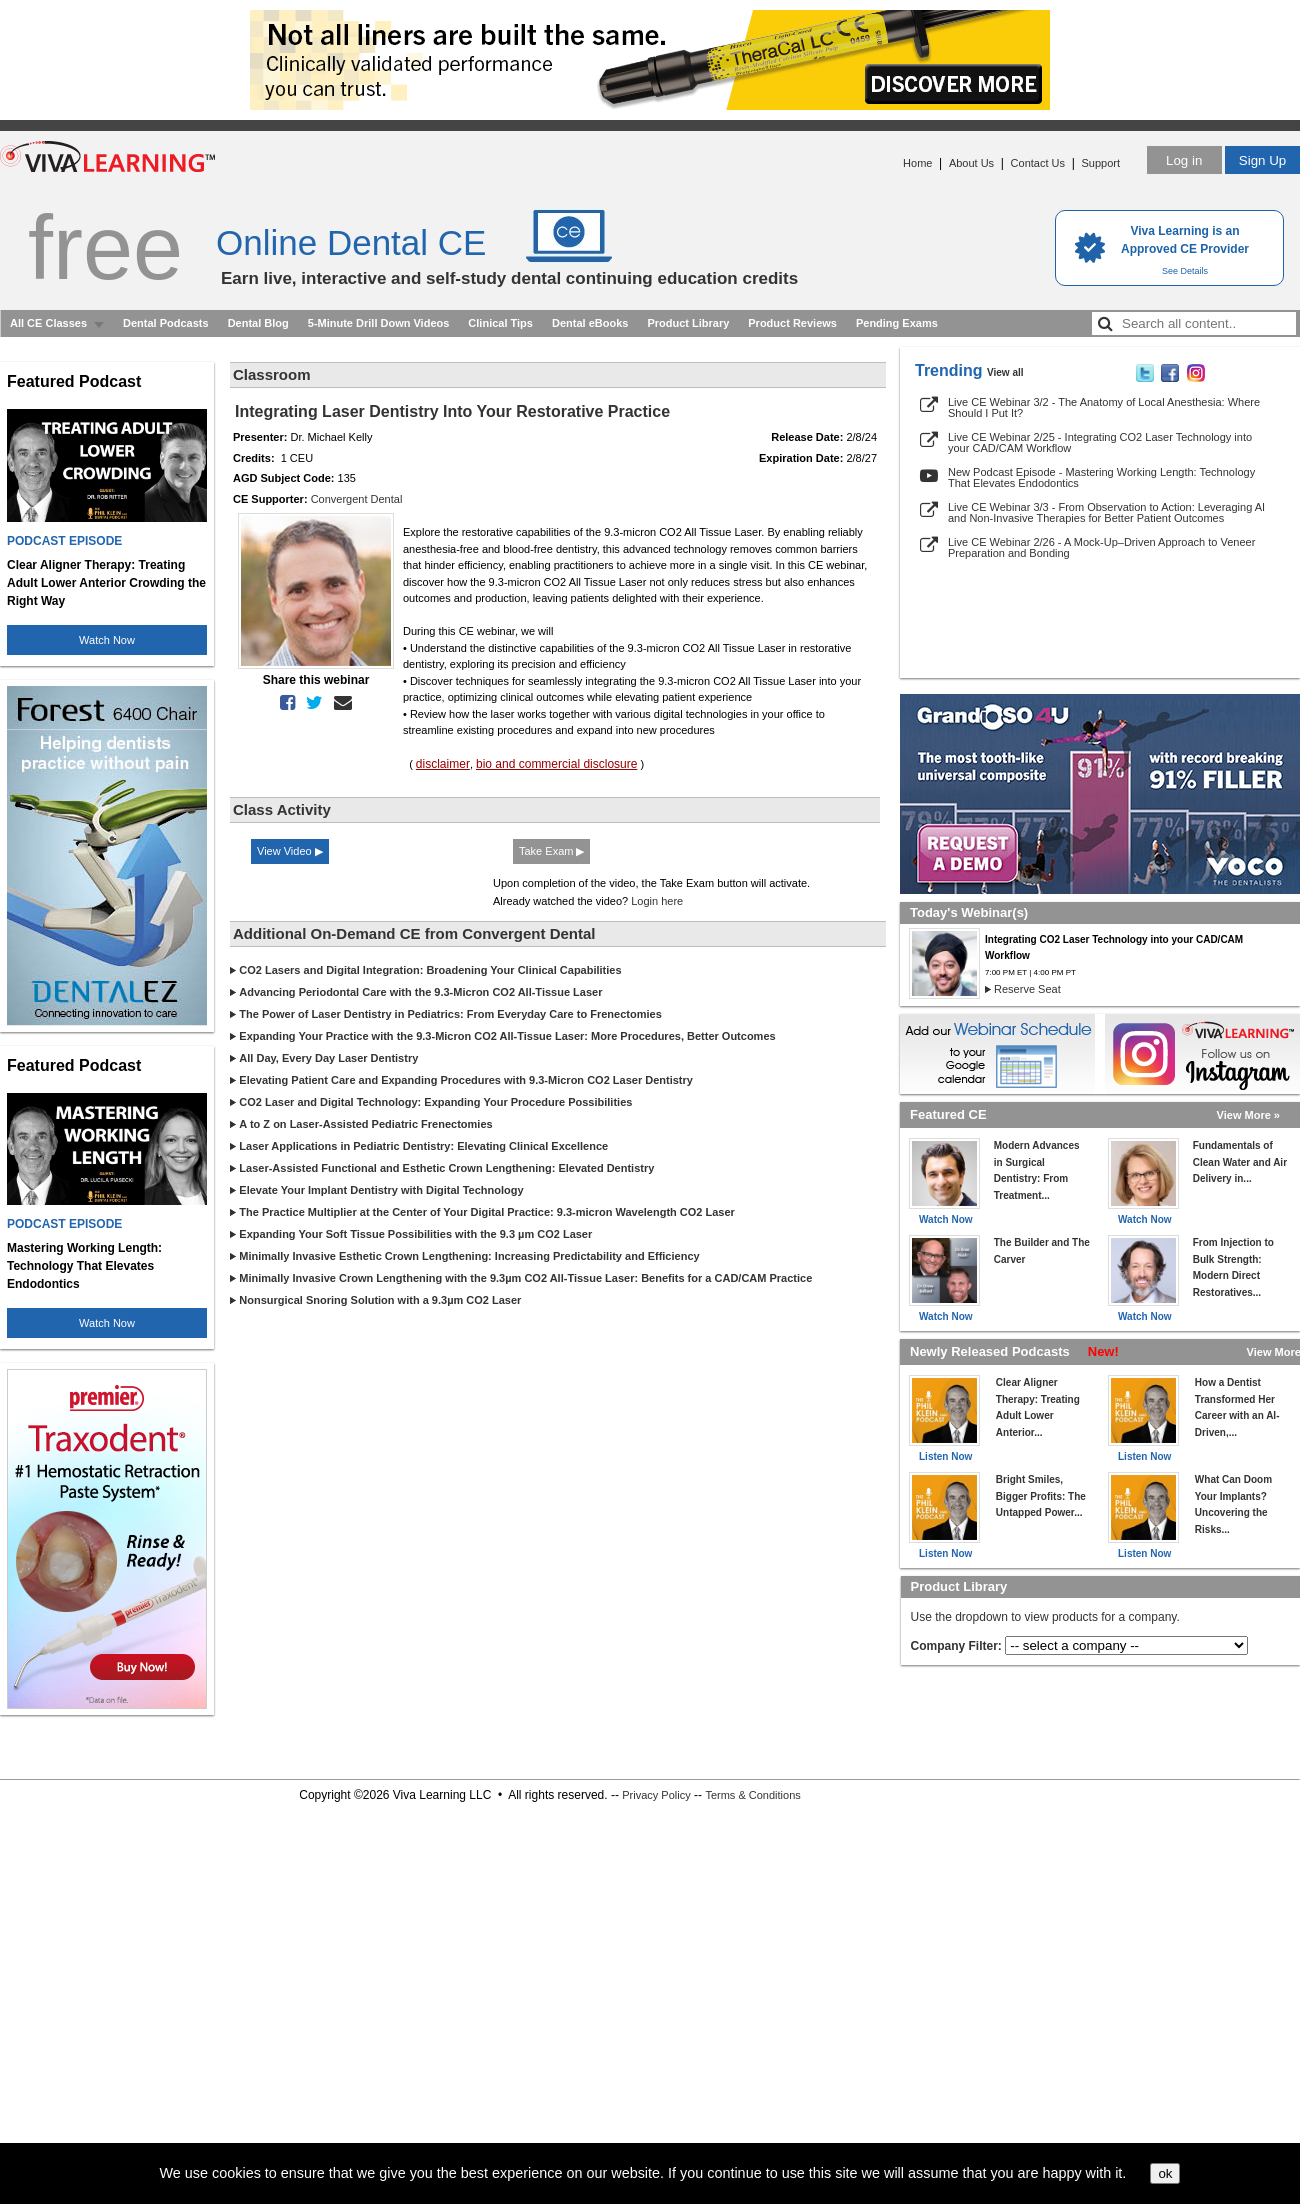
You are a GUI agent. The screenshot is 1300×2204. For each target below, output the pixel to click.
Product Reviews (792, 323)
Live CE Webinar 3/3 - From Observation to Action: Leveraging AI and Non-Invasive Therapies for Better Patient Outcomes (1106, 512)
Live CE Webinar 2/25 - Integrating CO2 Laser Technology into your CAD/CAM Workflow (1100, 442)
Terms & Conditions (752, 1795)
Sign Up (1262, 160)
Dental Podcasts (166, 323)
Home (917, 163)
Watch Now (107, 640)
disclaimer (443, 764)
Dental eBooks (590, 323)
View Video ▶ (290, 851)
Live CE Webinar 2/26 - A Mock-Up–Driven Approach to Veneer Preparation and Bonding (1101, 547)
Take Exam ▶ (551, 851)
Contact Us (1038, 163)
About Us (971, 163)
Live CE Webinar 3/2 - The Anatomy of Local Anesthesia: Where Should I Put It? (1104, 407)
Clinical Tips (500, 323)
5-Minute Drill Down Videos (379, 323)
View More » (1248, 1115)
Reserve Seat (1027, 989)
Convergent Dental (357, 499)
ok (1165, 2173)
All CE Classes (48, 323)
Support (1100, 163)
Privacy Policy (656, 1795)
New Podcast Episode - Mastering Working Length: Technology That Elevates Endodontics (1101, 477)
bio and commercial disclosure (556, 764)
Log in (1184, 160)
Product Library (688, 323)
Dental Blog (258, 323)
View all (1005, 372)
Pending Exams (897, 323)
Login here (657, 901)
